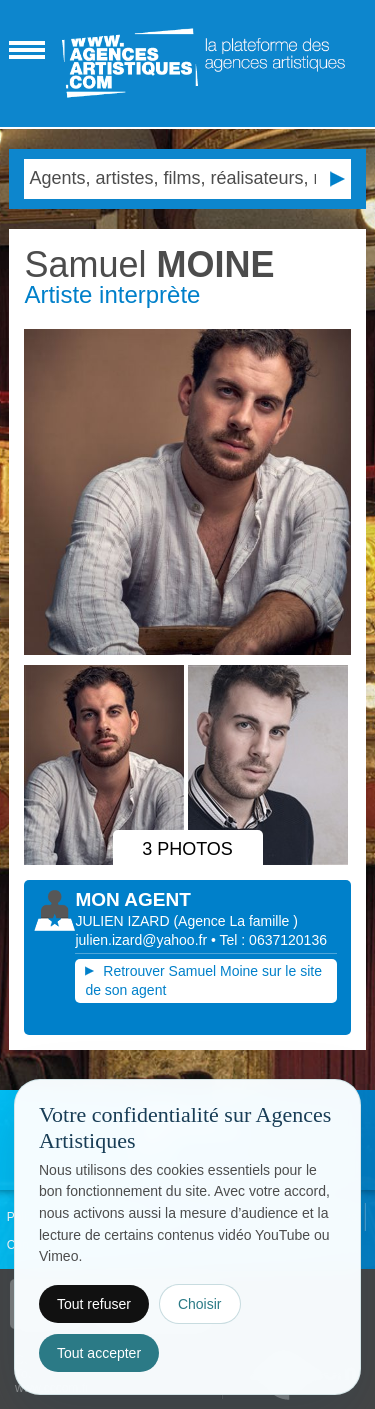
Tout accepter (99, 1353)
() (235, 921)
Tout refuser (94, 1304)
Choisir (200, 1304)
